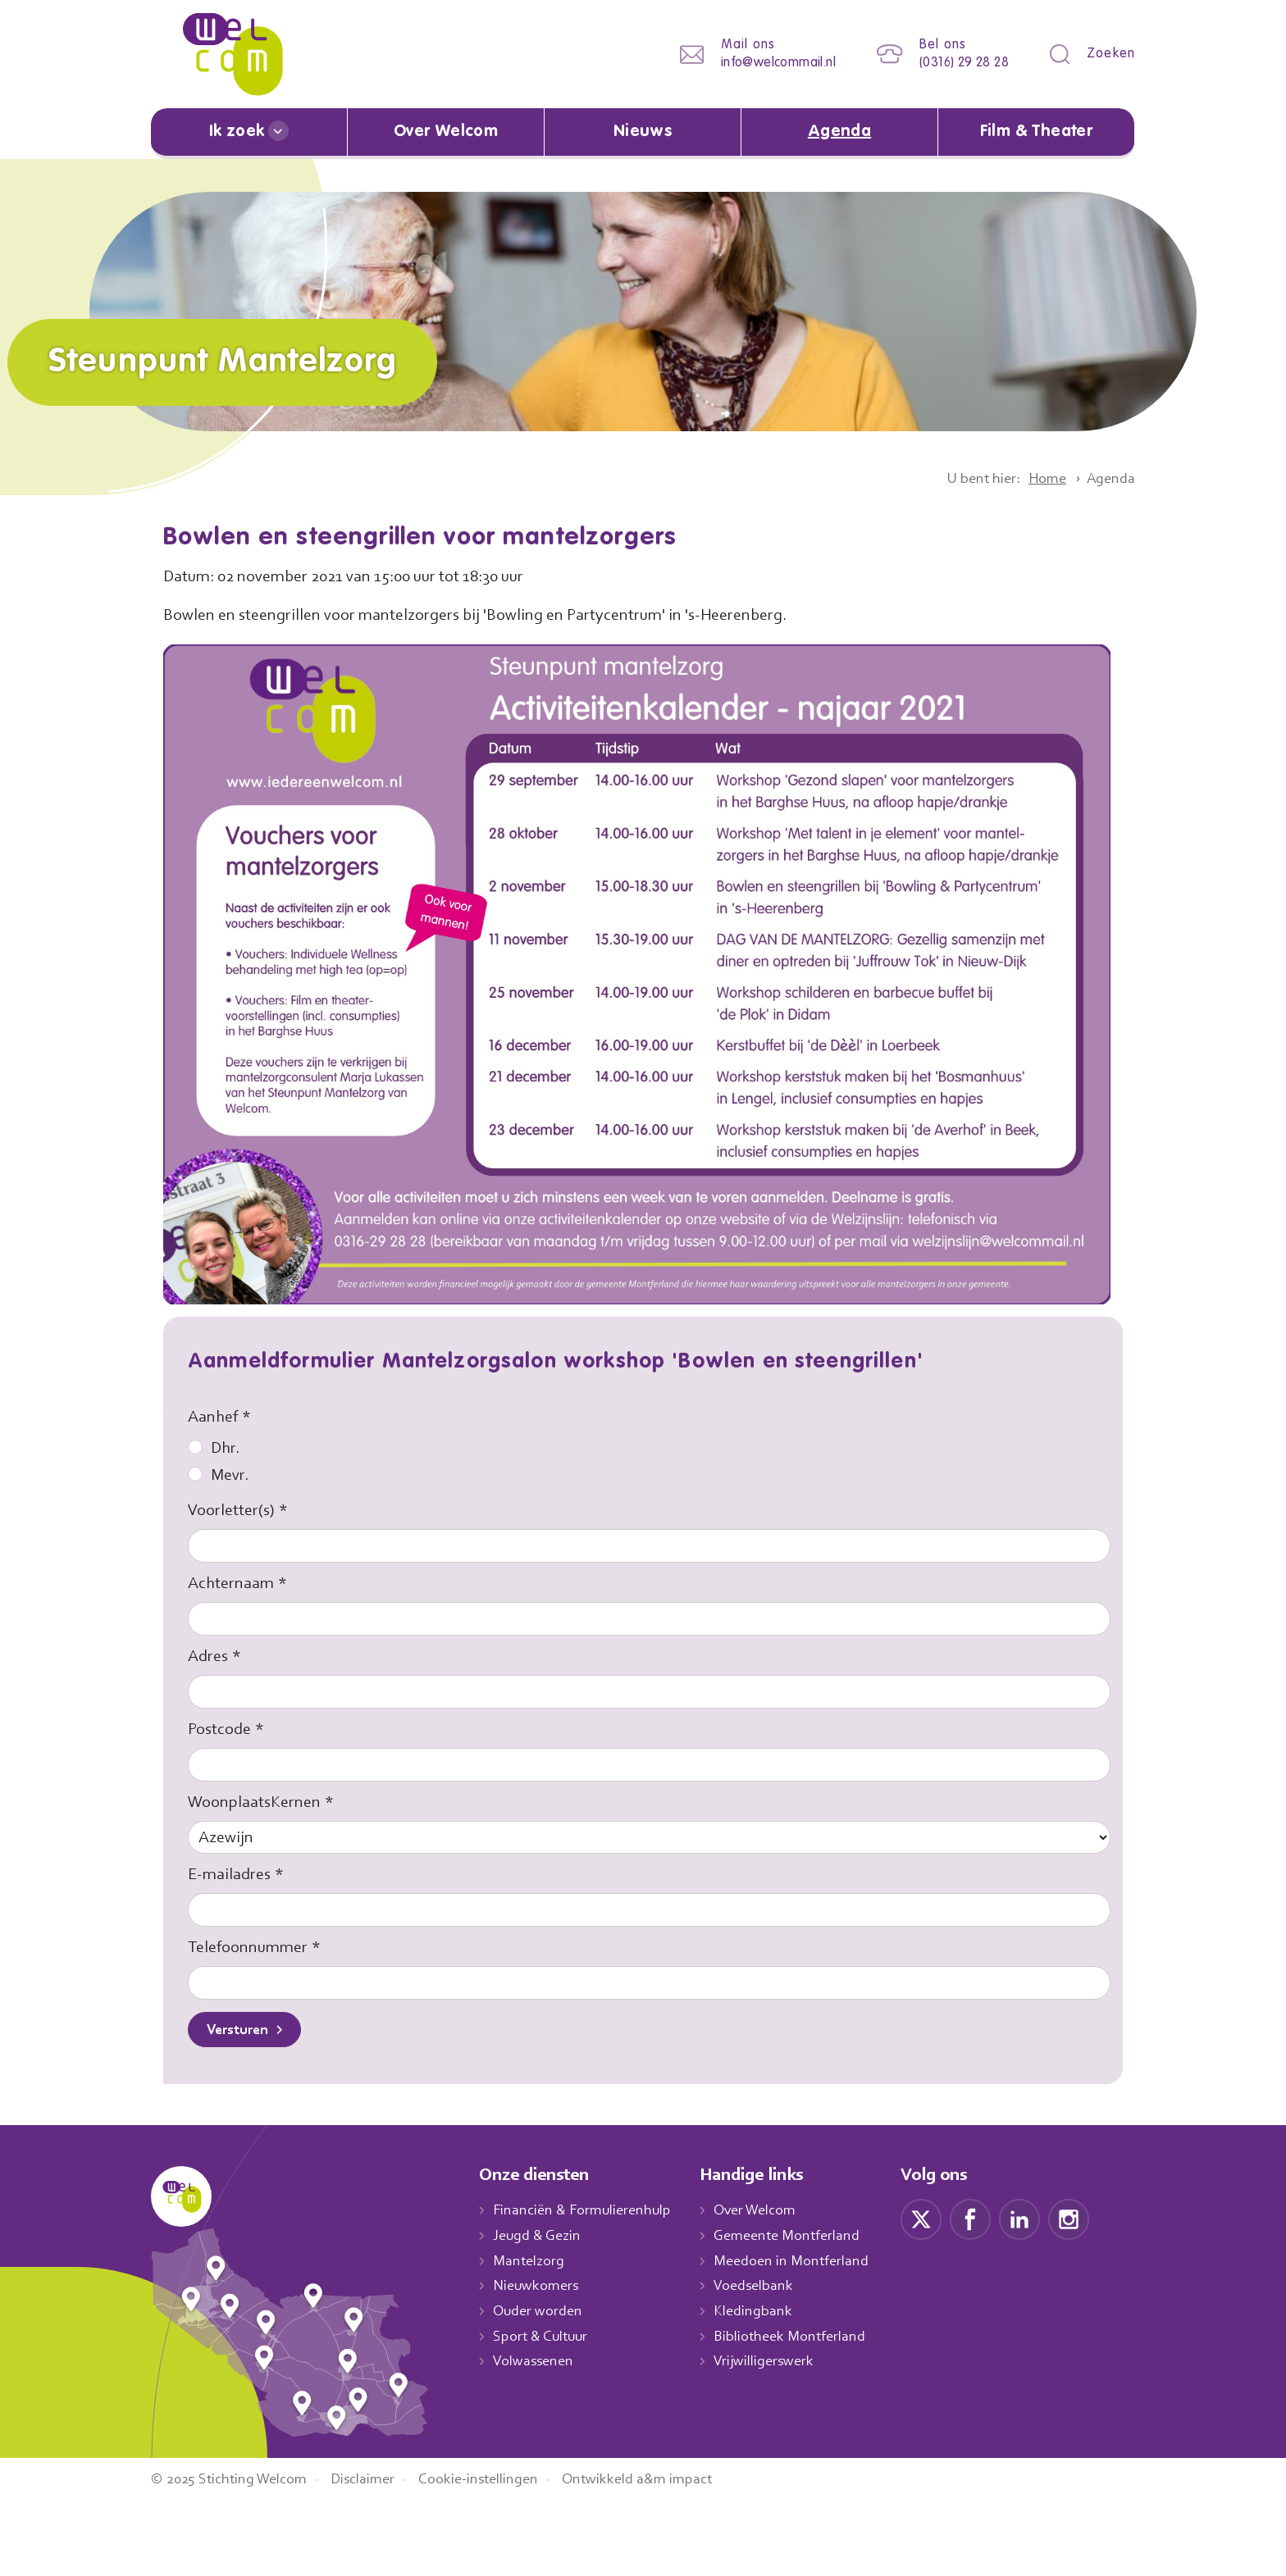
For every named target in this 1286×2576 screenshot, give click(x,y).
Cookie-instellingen (498, 2554)
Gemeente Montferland (799, 2236)
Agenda (840, 132)
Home (1041, 478)
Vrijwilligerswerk (776, 2363)
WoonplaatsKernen (257, 1802)
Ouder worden (539, 2312)
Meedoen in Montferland (803, 2262)
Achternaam (232, 1583)
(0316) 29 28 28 (959, 63)
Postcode (222, 1729)
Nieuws (642, 132)
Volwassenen (536, 2363)
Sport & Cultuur (543, 2337)
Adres (209, 1656)
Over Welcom (446, 132)
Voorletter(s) (232, 1510)
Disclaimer (376, 2554)
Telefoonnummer (249, 1949)
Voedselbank (766, 2287)
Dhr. (214, 1448)
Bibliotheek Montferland (801, 2337)
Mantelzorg (529, 2262)
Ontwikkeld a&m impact (663, 2554)
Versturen (241, 2031)
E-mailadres (232, 1876)
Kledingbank (764, 2312)
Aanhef (213, 1417)
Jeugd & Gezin (541, 2236)
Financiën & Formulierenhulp (587, 2212)
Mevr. (219, 1475)
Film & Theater (1036, 132)
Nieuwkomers (537, 2287)
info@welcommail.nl (765, 63)
